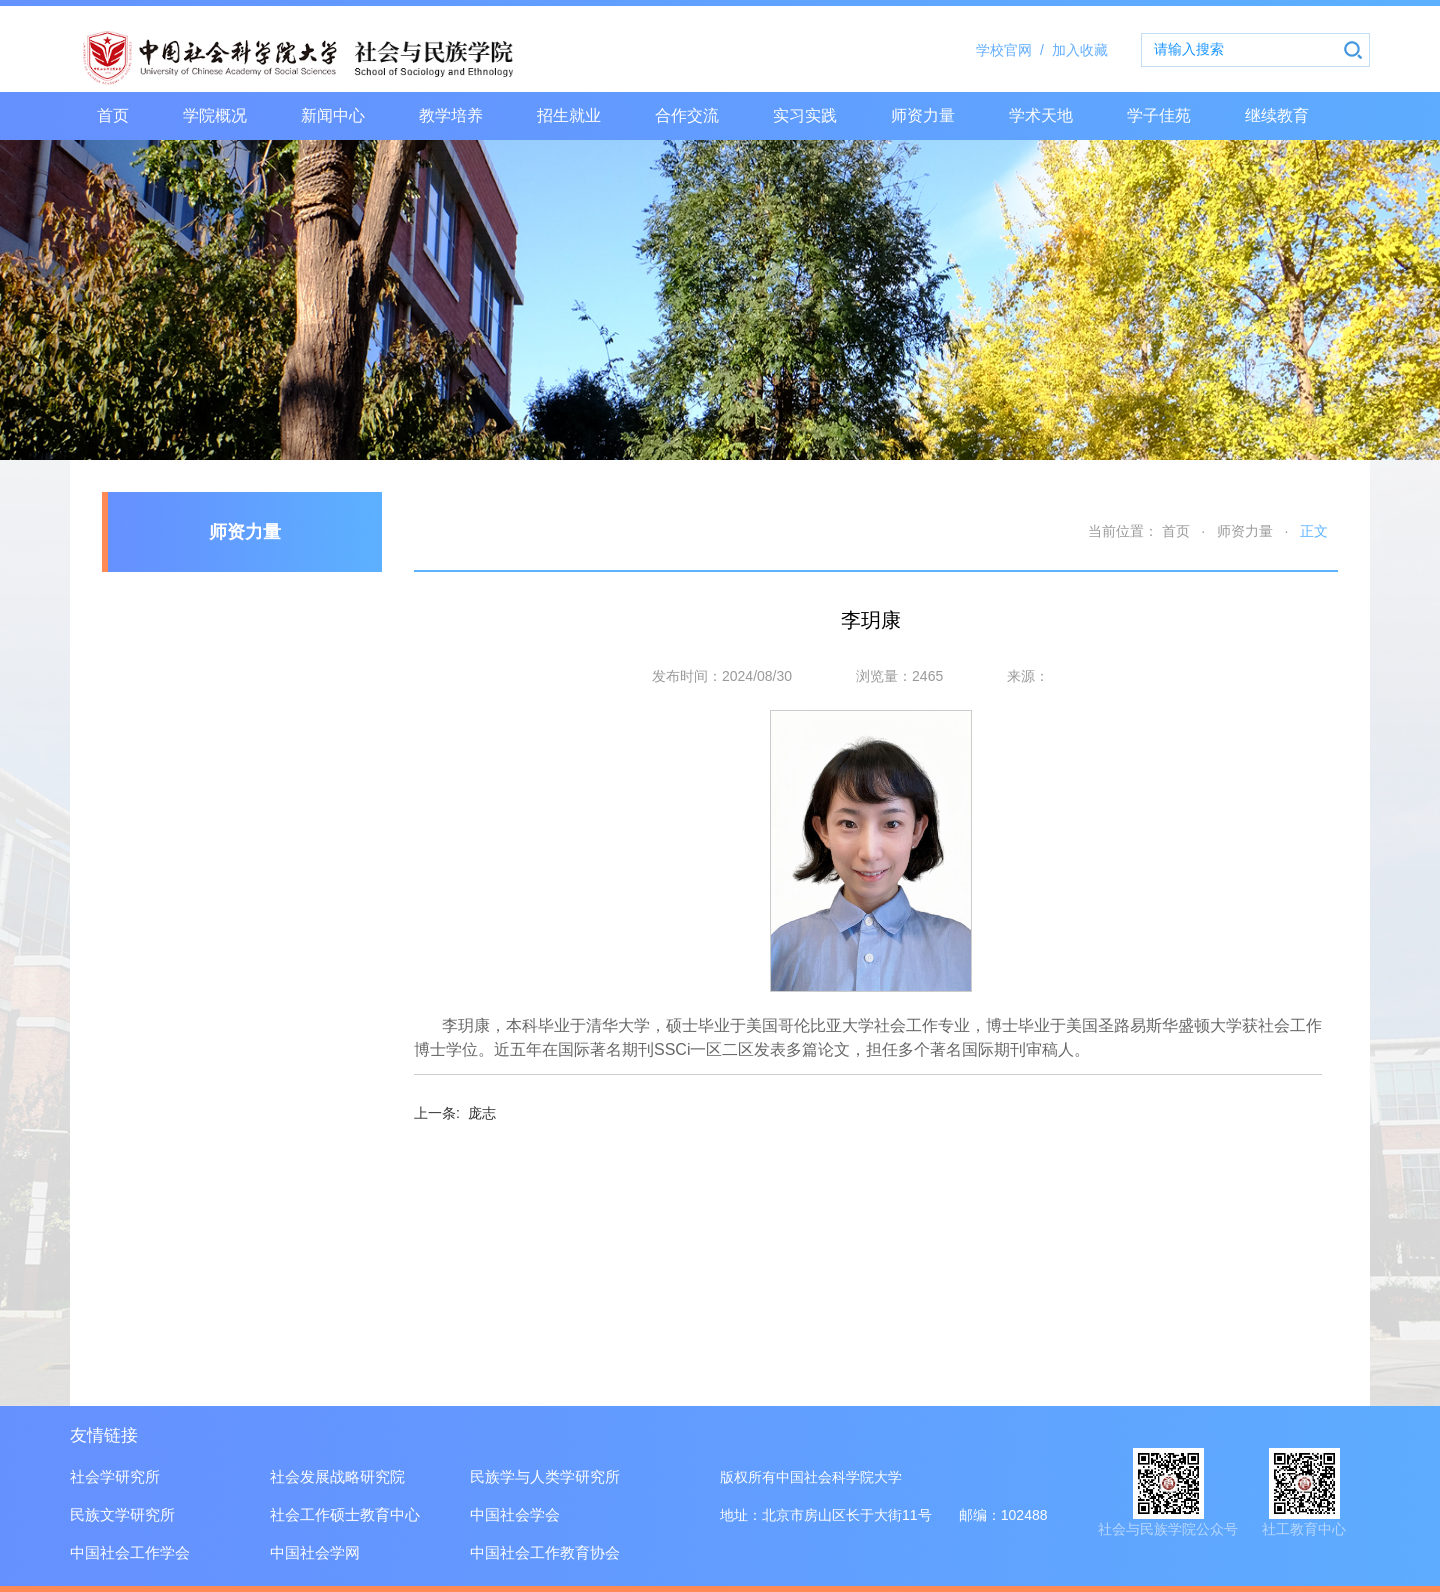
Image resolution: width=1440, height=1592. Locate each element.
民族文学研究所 (122, 1514)
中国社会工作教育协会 (545, 1552)
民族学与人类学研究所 (545, 1476)
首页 (113, 115)
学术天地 (1041, 115)
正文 (1314, 531)
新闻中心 (333, 115)
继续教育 (1277, 115)
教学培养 (451, 115)
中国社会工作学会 (130, 1552)
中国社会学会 (515, 1514)
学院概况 (215, 115)
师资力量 (923, 115)
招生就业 (569, 115)
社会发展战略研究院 (337, 1476)
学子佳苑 (1159, 115)
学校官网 (1014, 50)
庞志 (455, 1113)
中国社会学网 (315, 1552)
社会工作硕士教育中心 (345, 1514)
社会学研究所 (115, 1476)
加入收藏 (1080, 50)
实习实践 (805, 115)
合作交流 (687, 115)
